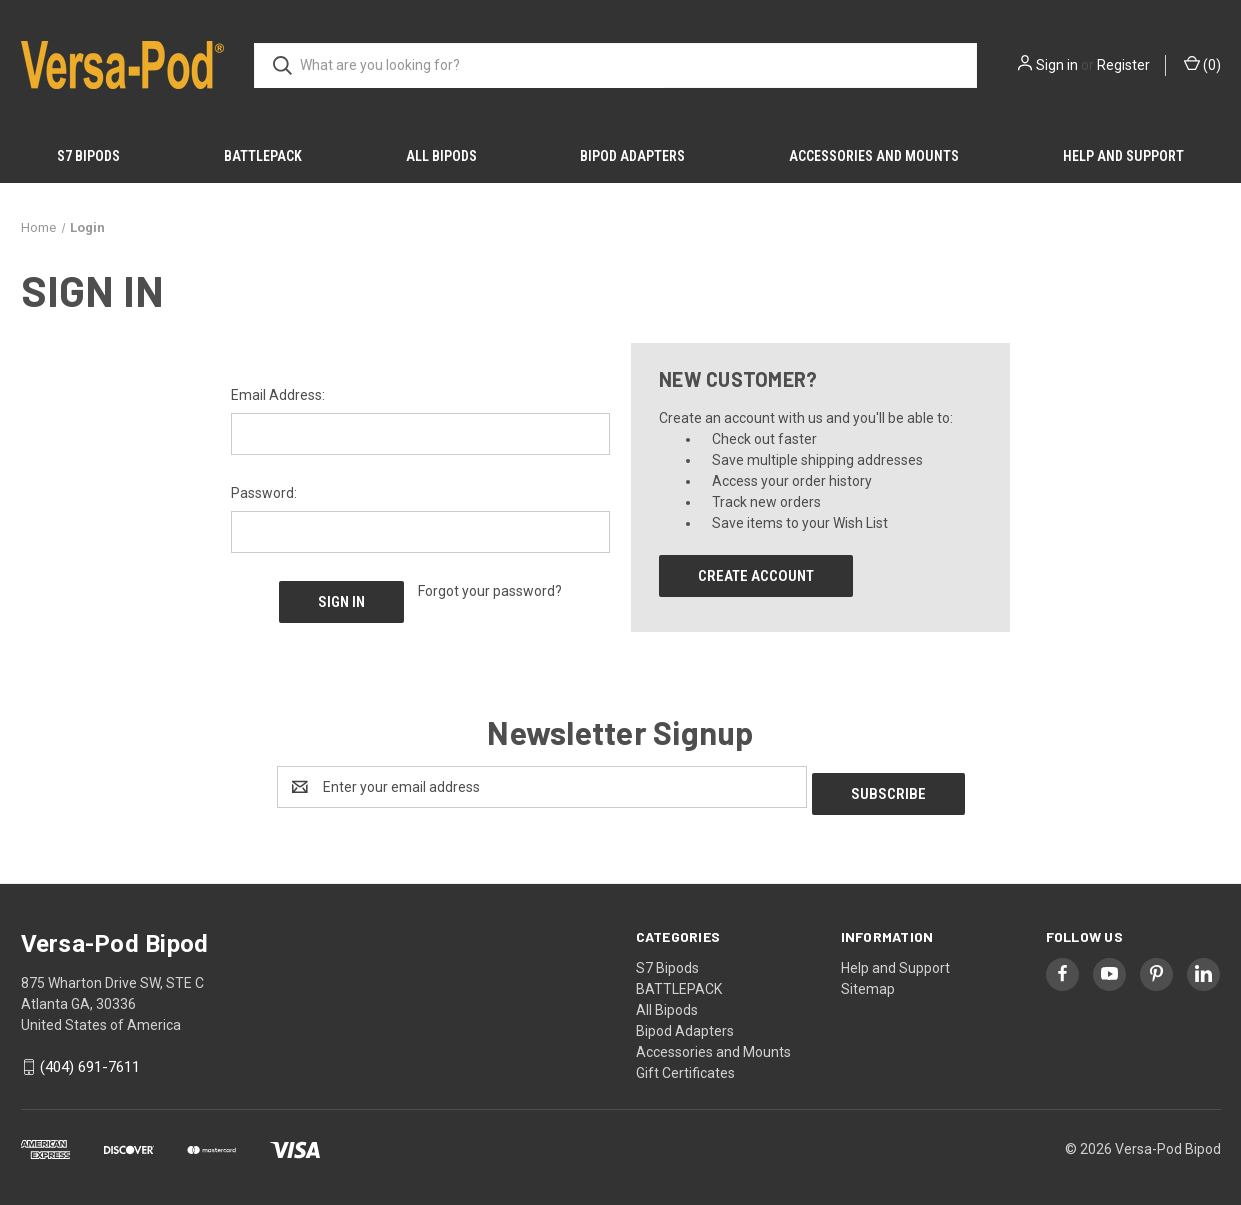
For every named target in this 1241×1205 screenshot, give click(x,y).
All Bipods (441, 156)
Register (1123, 65)
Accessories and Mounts (874, 156)
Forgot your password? (490, 591)
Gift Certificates (685, 1066)
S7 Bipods (88, 156)
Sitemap (868, 982)
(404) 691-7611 (90, 1061)
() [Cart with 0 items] (1202, 64)
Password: (264, 493)
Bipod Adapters (632, 156)
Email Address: (278, 395)
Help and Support (1123, 156)
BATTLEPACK (263, 156)
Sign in (1057, 65)
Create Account (756, 576)
